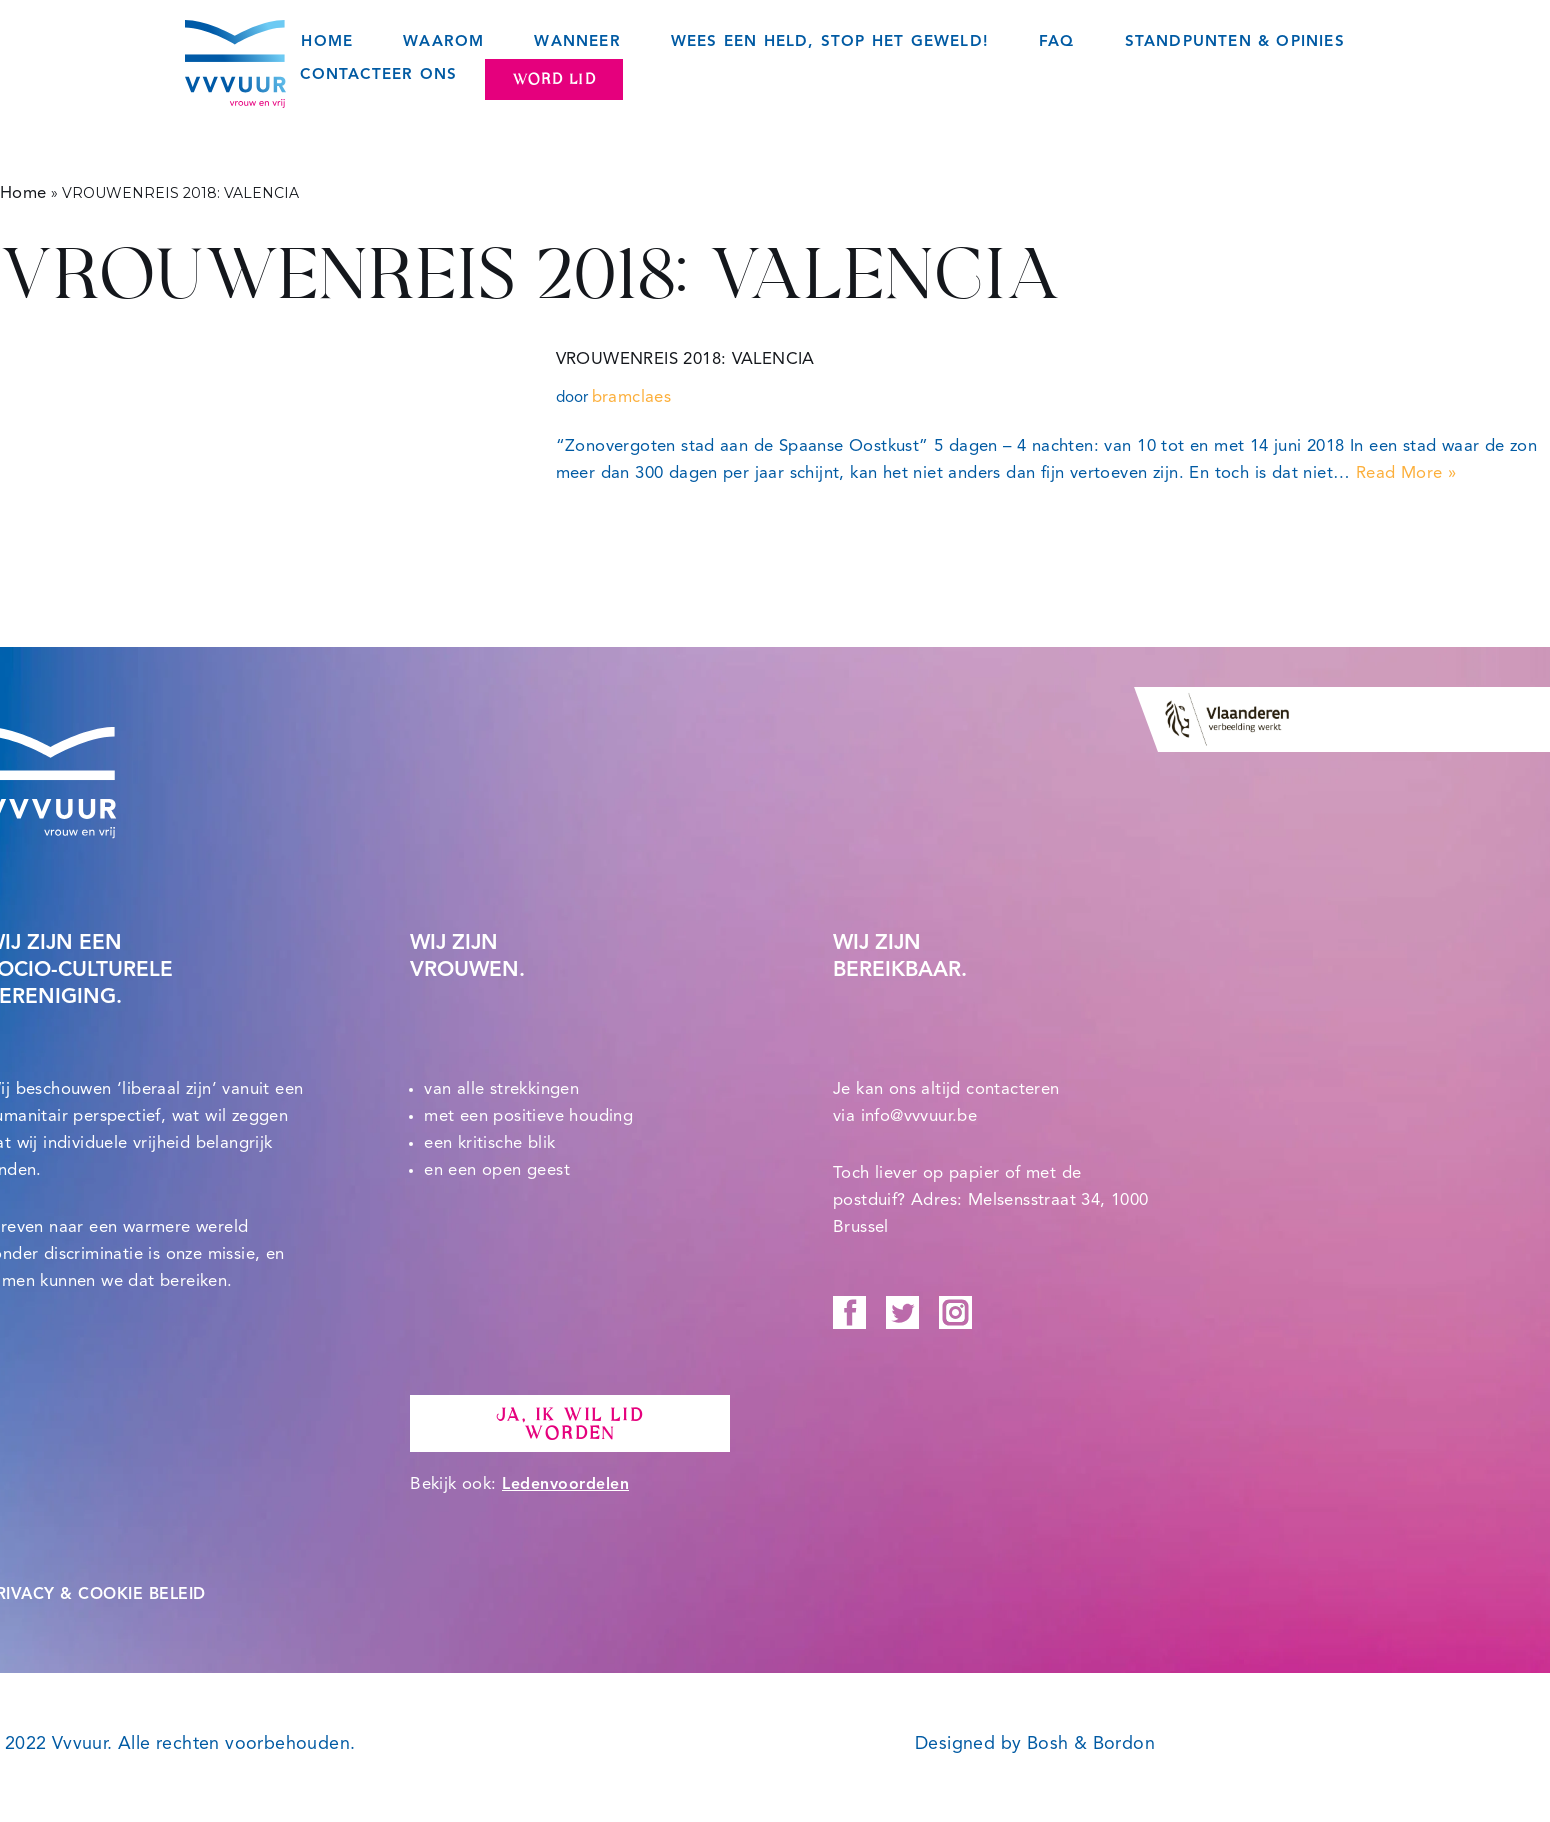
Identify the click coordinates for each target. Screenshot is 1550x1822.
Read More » (1406, 473)
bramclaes (632, 397)
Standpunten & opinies (1235, 42)
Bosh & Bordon (1091, 1744)
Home (327, 42)
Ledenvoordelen (565, 1485)
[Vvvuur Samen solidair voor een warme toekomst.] (235, 64)
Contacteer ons (378, 75)
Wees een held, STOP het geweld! (830, 42)
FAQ (1057, 42)
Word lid (554, 79)
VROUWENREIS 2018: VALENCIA (685, 359)
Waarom (443, 42)
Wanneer (577, 42)
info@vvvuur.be (919, 1116)
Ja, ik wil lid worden (569, 1424)
